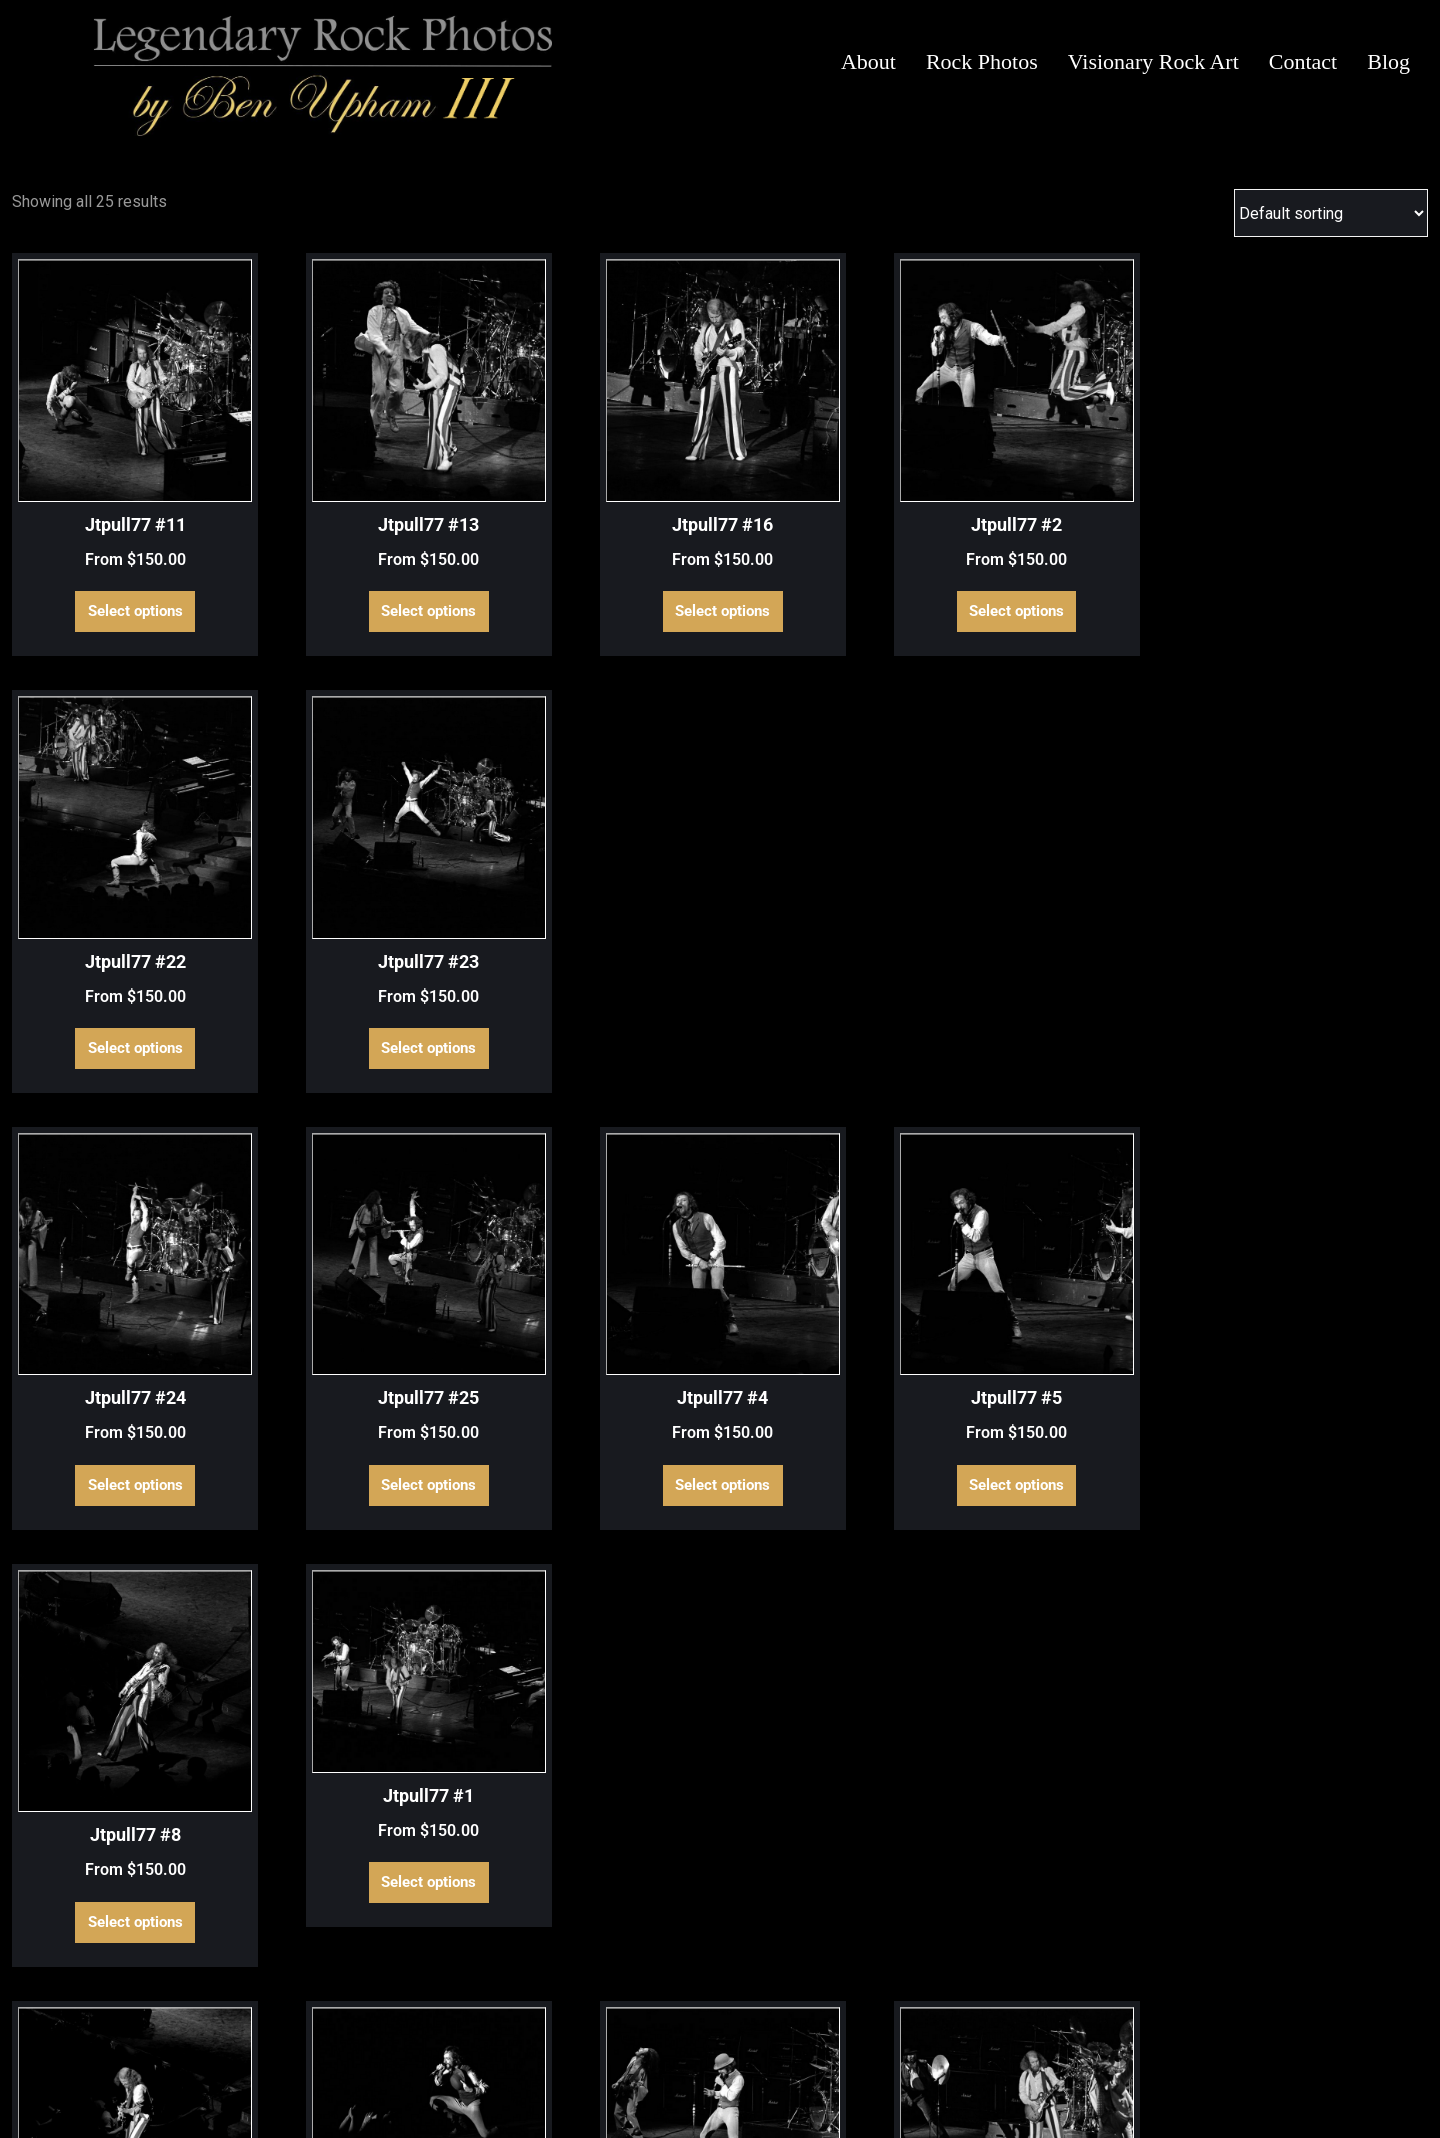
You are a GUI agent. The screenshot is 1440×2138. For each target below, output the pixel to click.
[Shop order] (1331, 213)
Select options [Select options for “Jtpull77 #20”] (352, 1627)
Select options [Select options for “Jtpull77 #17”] (1087, 1280)
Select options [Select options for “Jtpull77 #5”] (842, 932)
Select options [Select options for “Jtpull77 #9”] (107, 1975)
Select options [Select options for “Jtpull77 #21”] (597, 1627)
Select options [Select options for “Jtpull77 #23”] (1332, 554)
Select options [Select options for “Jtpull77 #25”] (352, 932)
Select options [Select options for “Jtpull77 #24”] (107, 932)
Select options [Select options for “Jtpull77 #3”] (842, 1627)
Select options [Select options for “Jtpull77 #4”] (597, 932)
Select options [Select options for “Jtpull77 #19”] (107, 1627)
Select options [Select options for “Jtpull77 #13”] (352, 554)
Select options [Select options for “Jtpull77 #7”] (1332, 1627)
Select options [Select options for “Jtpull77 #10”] (107, 1280)
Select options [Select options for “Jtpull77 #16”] (597, 554)
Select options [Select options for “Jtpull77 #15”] (842, 1280)
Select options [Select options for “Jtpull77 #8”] (1087, 932)
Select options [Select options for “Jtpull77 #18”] (1332, 1280)
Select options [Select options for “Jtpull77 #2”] (842, 554)
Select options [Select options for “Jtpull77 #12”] (352, 1280)
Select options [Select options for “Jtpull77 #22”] (1087, 554)
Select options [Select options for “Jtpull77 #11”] (107, 554)
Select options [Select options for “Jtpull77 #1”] (1332, 902)
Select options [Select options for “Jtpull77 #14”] (597, 1280)
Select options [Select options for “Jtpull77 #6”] (1087, 1627)
